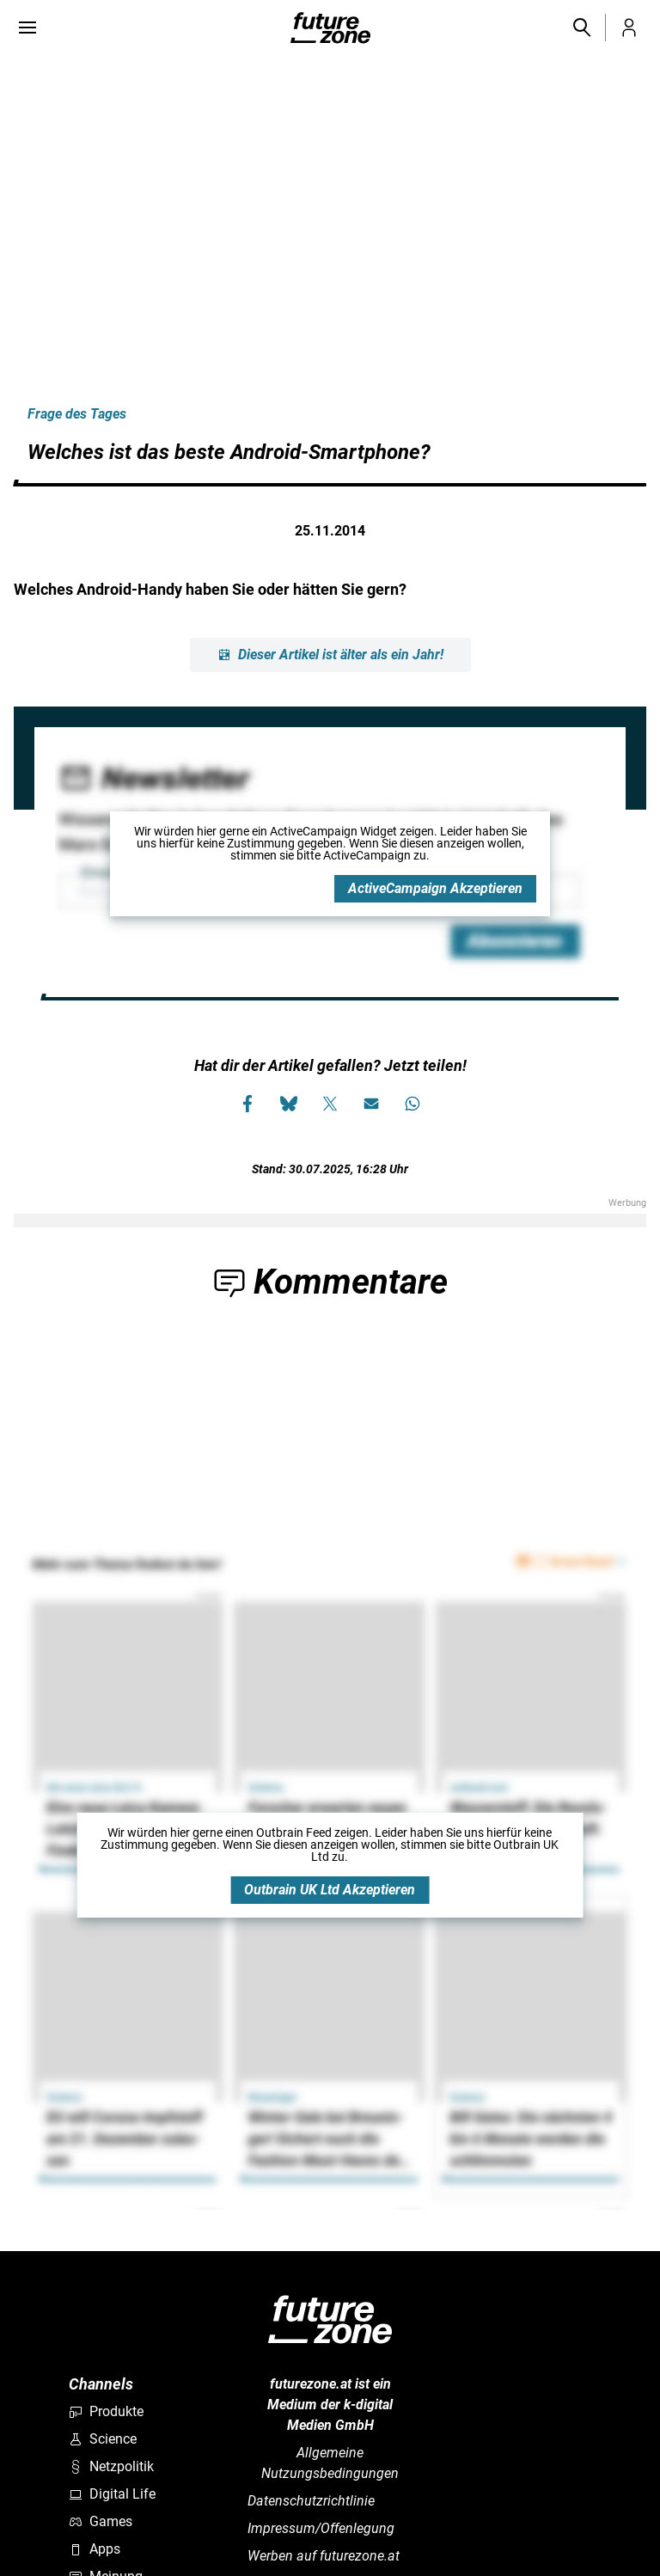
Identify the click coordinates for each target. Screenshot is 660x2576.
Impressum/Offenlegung (321, 2528)
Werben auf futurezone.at (324, 2556)
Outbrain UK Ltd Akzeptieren (329, 1890)
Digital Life (112, 2494)
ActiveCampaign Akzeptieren (435, 888)
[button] (581, 27)
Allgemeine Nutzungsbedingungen (330, 2462)
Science (103, 2439)
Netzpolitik (111, 2466)
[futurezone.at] (330, 2319)
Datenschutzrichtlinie (311, 2501)
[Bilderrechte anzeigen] (17, 79)
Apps (94, 2549)
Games (100, 2521)
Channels (101, 2384)
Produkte (106, 2411)
